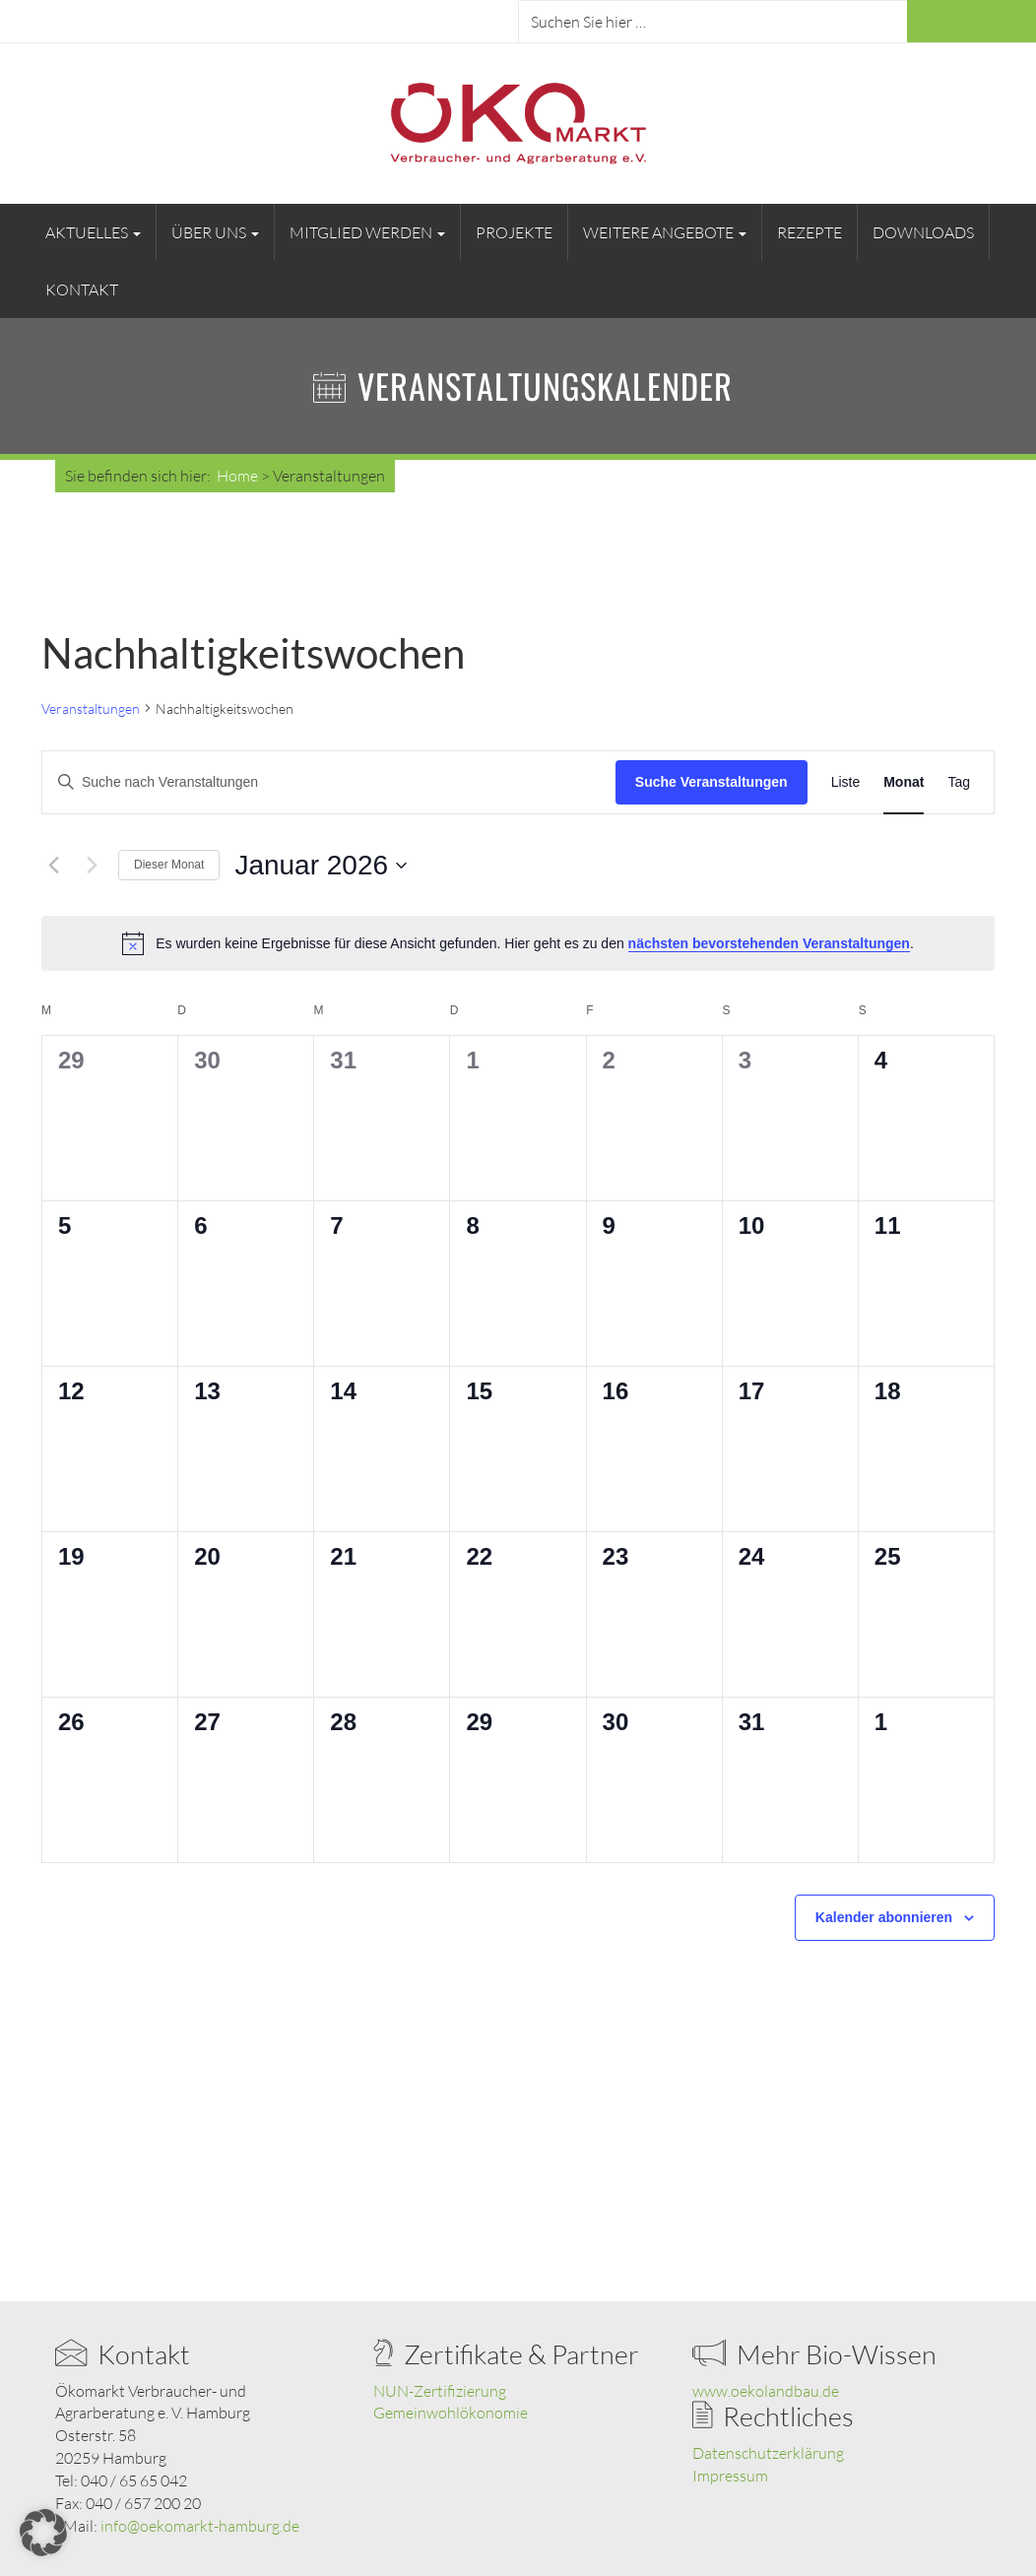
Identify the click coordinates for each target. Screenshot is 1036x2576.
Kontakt (81, 289)
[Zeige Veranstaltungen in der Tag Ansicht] (958, 782)
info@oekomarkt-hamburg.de (199, 2526)
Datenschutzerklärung (768, 2453)
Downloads (923, 232)
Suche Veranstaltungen (711, 782)
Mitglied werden (367, 232)
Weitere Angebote (664, 232)
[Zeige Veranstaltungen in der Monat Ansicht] (903, 782)
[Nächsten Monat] (91, 865)
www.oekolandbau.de (765, 2391)
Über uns (215, 232)
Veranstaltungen (90, 708)
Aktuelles (93, 232)
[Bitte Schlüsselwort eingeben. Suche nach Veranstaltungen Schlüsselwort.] (328, 782)
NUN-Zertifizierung (439, 2391)
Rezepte (809, 232)
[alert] (518, 943)
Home (237, 475)
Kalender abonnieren (883, 1917)
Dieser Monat (169, 864)
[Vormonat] (53, 865)
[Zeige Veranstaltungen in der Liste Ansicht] (846, 782)
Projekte (514, 232)
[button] (43, 2532)
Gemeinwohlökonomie (450, 2412)
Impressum (730, 2475)
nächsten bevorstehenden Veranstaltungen (769, 943)
